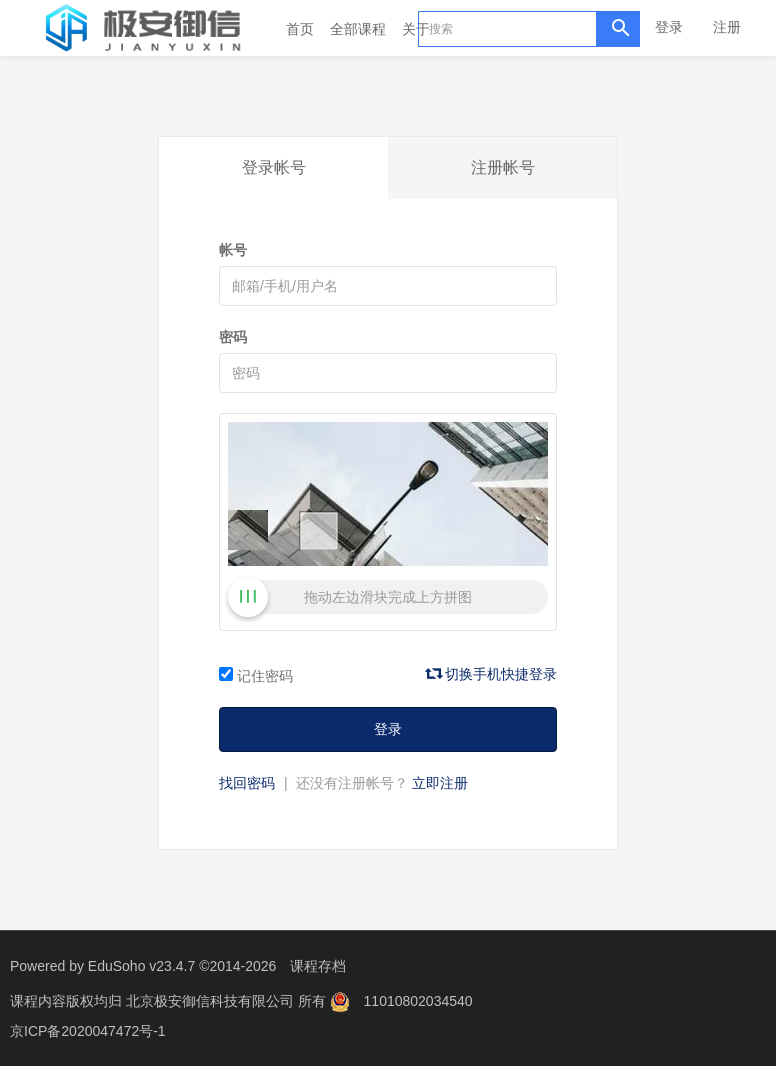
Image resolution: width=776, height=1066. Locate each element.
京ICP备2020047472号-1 (88, 1031)
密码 (233, 337)
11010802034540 (418, 1001)
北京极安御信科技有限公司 (212, 1001)
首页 (300, 29)
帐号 (233, 250)
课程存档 (318, 966)
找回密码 (247, 783)
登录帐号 (274, 167)
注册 (727, 27)
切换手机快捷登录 (492, 674)
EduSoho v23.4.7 (141, 966)
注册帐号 (503, 167)
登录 (669, 27)
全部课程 (358, 29)
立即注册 (440, 783)
